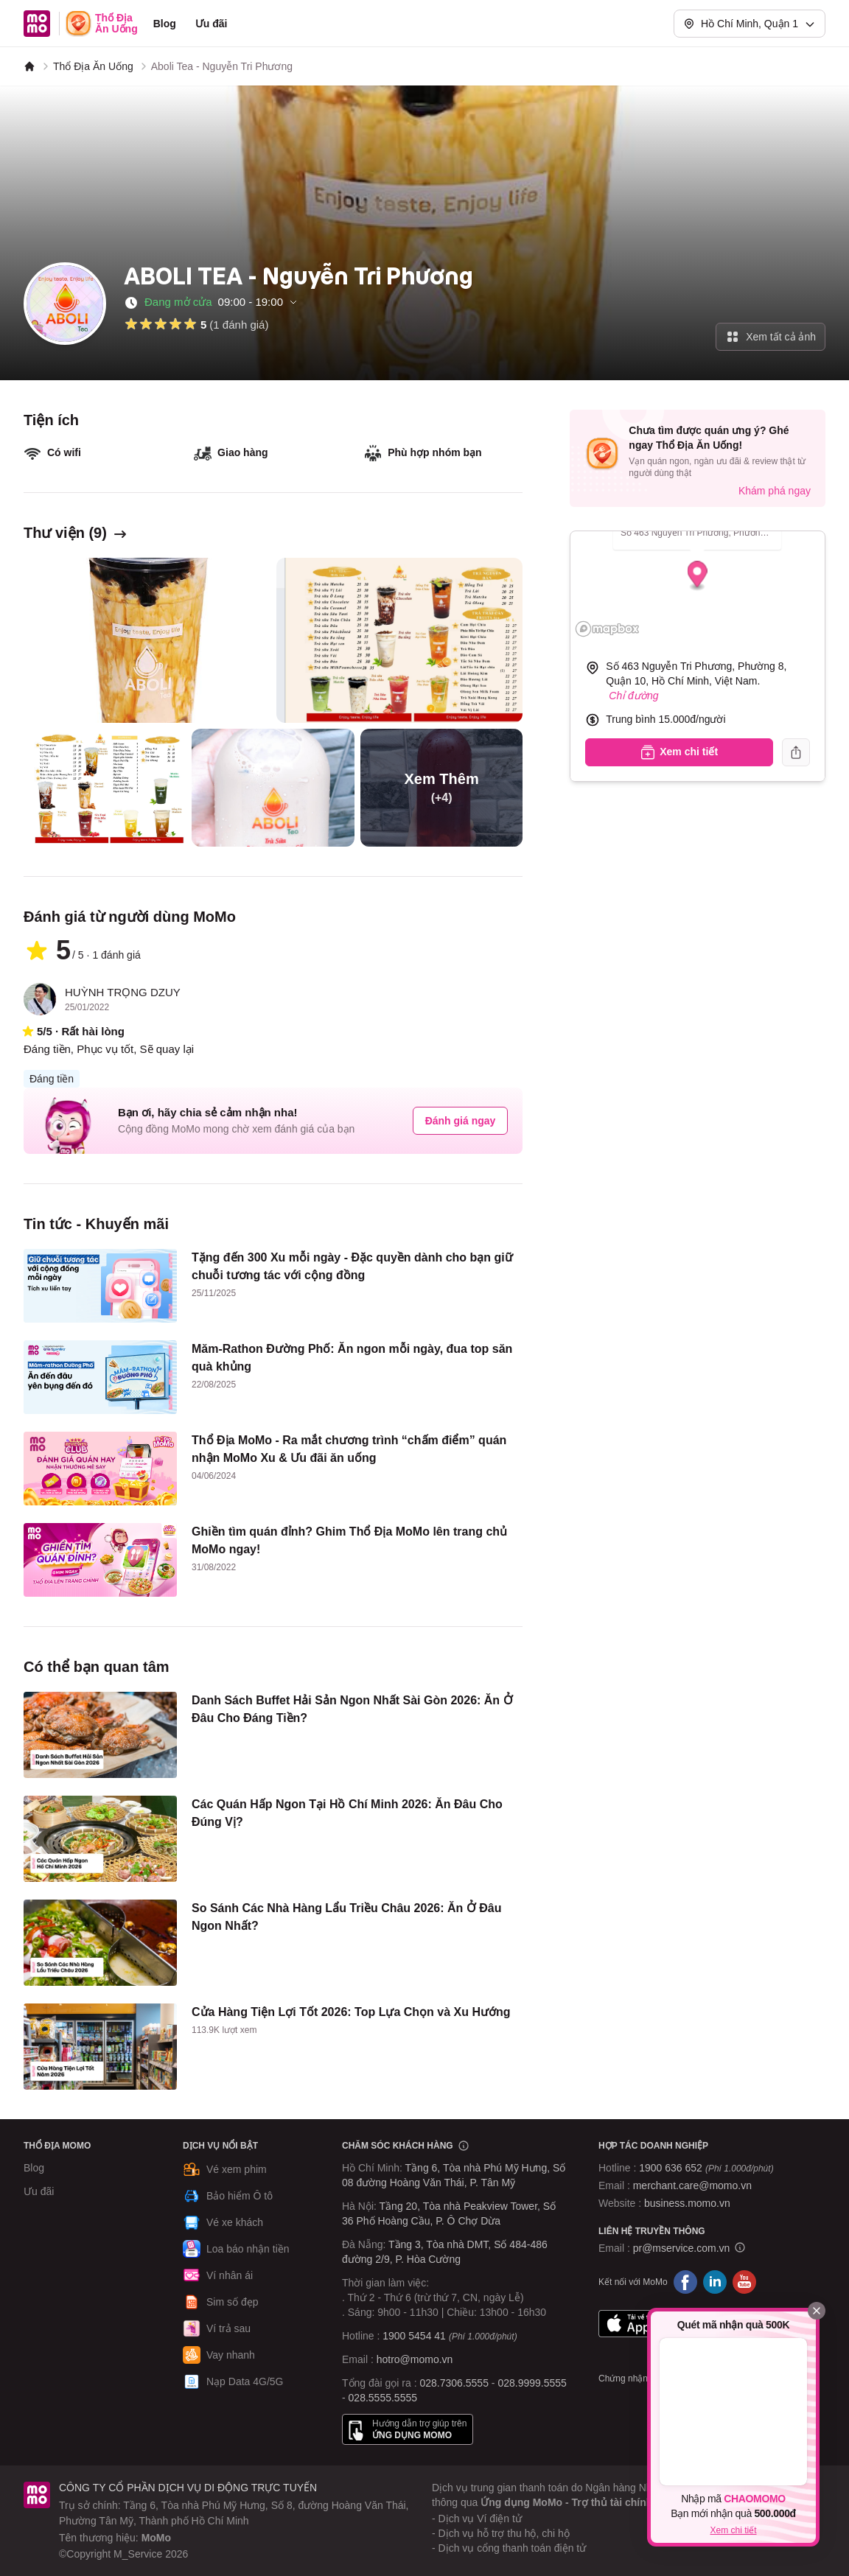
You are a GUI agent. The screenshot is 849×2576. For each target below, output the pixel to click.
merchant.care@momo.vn (692, 2185)
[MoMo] (29, 66)
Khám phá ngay (774, 491)
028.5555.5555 (383, 2398)
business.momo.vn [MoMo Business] (687, 2203)
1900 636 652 (706, 2168)
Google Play (741, 2323)
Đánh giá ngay (460, 1121)
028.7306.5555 (454, 2383)
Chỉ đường (633, 695)
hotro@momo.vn (415, 2359)
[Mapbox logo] (607, 628)
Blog (164, 23)
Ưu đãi (211, 23)
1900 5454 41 (414, 2336)
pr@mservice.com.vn (681, 2248)
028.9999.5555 (531, 2383)
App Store (644, 2323)
